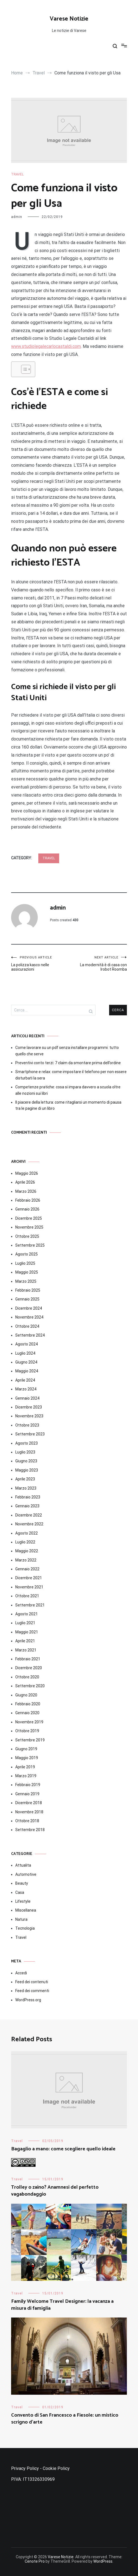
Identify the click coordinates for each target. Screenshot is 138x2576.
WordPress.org (28, 2000)
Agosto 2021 (26, 1614)
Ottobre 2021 (27, 1596)
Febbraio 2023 (27, 1497)
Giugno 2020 (26, 1695)
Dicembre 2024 (28, 1308)
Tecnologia (25, 1928)
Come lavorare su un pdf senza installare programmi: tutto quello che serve (67, 1050)
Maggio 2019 (26, 1758)
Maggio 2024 (26, 1371)
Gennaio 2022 (27, 1569)
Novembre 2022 (29, 1524)
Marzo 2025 (25, 1281)
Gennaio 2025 (27, 1299)
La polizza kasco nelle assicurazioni (40, 963)
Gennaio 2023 (27, 1506)
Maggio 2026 (26, 1173)
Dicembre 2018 (28, 1803)
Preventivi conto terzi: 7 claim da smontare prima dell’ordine (68, 1063)
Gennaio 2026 (27, 1209)
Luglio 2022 (25, 1542)
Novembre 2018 (29, 1812)
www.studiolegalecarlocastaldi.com (46, 346)
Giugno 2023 (26, 1461)
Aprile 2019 (25, 1767)
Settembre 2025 (30, 1245)
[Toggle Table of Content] (23, 369)
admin (16, 217)
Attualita (23, 1865)
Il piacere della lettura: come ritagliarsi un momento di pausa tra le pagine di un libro (68, 1105)
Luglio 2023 (25, 1452)
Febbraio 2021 (27, 1659)
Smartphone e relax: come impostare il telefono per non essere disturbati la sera (71, 1074)
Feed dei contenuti (31, 1982)
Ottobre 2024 (27, 1326)
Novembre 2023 (29, 1416)
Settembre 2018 (30, 1829)
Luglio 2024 (25, 1353)
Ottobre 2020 (27, 1677)
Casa (19, 1892)
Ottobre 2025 (27, 1236)
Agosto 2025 (26, 1254)
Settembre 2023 (30, 1434)
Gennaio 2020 (27, 1713)
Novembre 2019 (29, 1722)
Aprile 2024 (25, 1380)
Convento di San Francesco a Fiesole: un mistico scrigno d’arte (64, 2418)
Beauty (21, 1883)
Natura (21, 1919)
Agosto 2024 (26, 1344)
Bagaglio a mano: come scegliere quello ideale (63, 2149)
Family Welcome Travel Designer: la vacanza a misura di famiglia (62, 2305)
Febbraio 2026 (27, 1200)
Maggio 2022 (26, 1551)
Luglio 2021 (25, 1623)
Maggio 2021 (26, 1632)
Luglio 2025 (25, 1263)
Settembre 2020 (30, 1686)
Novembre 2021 (29, 1587)
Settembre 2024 (30, 1335)
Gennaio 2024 (27, 1398)
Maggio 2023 (26, 1470)
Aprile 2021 (25, 1641)
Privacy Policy (25, 2468)
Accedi (21, 1973)
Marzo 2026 (25, 1191)
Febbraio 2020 (27, 1704)
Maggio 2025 (26, 1272)
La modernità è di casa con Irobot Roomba (98, 963)
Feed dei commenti (32, 1991)
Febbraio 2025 (27, 1290)
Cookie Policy (56, 2468)
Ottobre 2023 (27, 1425)
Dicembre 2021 (28, 1578)
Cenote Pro (35, 2561)
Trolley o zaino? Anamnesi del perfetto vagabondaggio (55, 2190)
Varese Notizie (69, 19)
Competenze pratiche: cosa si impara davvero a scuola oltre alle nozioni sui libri (68, 1090)
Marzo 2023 (25, 1488)
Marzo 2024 (25, 1389)
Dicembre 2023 (28, 1407)
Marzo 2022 (25, 1560)
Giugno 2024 (26, 1362)
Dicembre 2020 (28, 1668)
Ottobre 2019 (27, 1731)
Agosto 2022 (26, 1533)
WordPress (102, 2561)
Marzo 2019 (25, 1776)
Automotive (25, 1874)
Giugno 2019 (26, 1749)
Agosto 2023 (26, 1443)
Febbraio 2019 (27, 1784)
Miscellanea (25, 1910)
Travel (17, 174)
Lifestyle (23, 1901)
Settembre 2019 (30, 1740)
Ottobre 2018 (27, 1821)
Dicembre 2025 (28, 1218)
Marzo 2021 (25, 1650)
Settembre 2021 (30, 1605)
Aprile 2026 (25, 1182)
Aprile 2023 (25, 1479)
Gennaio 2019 (27, 1794)
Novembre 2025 (29, 1227)
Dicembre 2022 (28, 1515)
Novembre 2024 (29, 1317)
